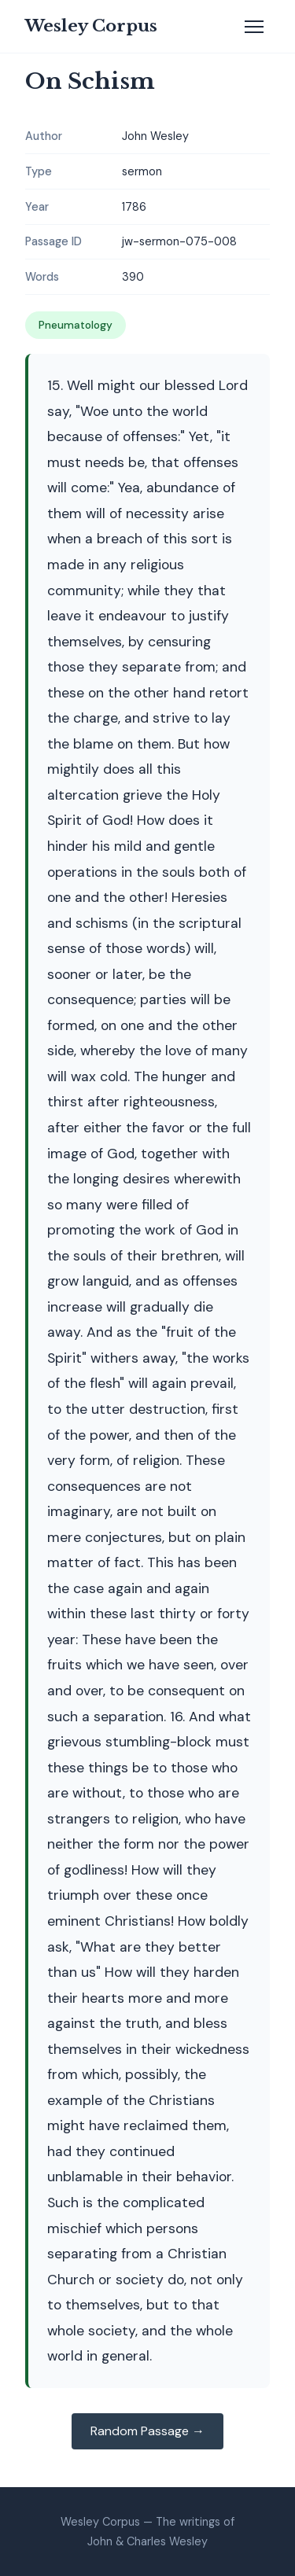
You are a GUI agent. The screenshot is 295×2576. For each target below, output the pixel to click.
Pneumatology (75, 325)
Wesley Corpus (91, 26)
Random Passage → (147, 2431)
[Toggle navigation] (254, 27)
